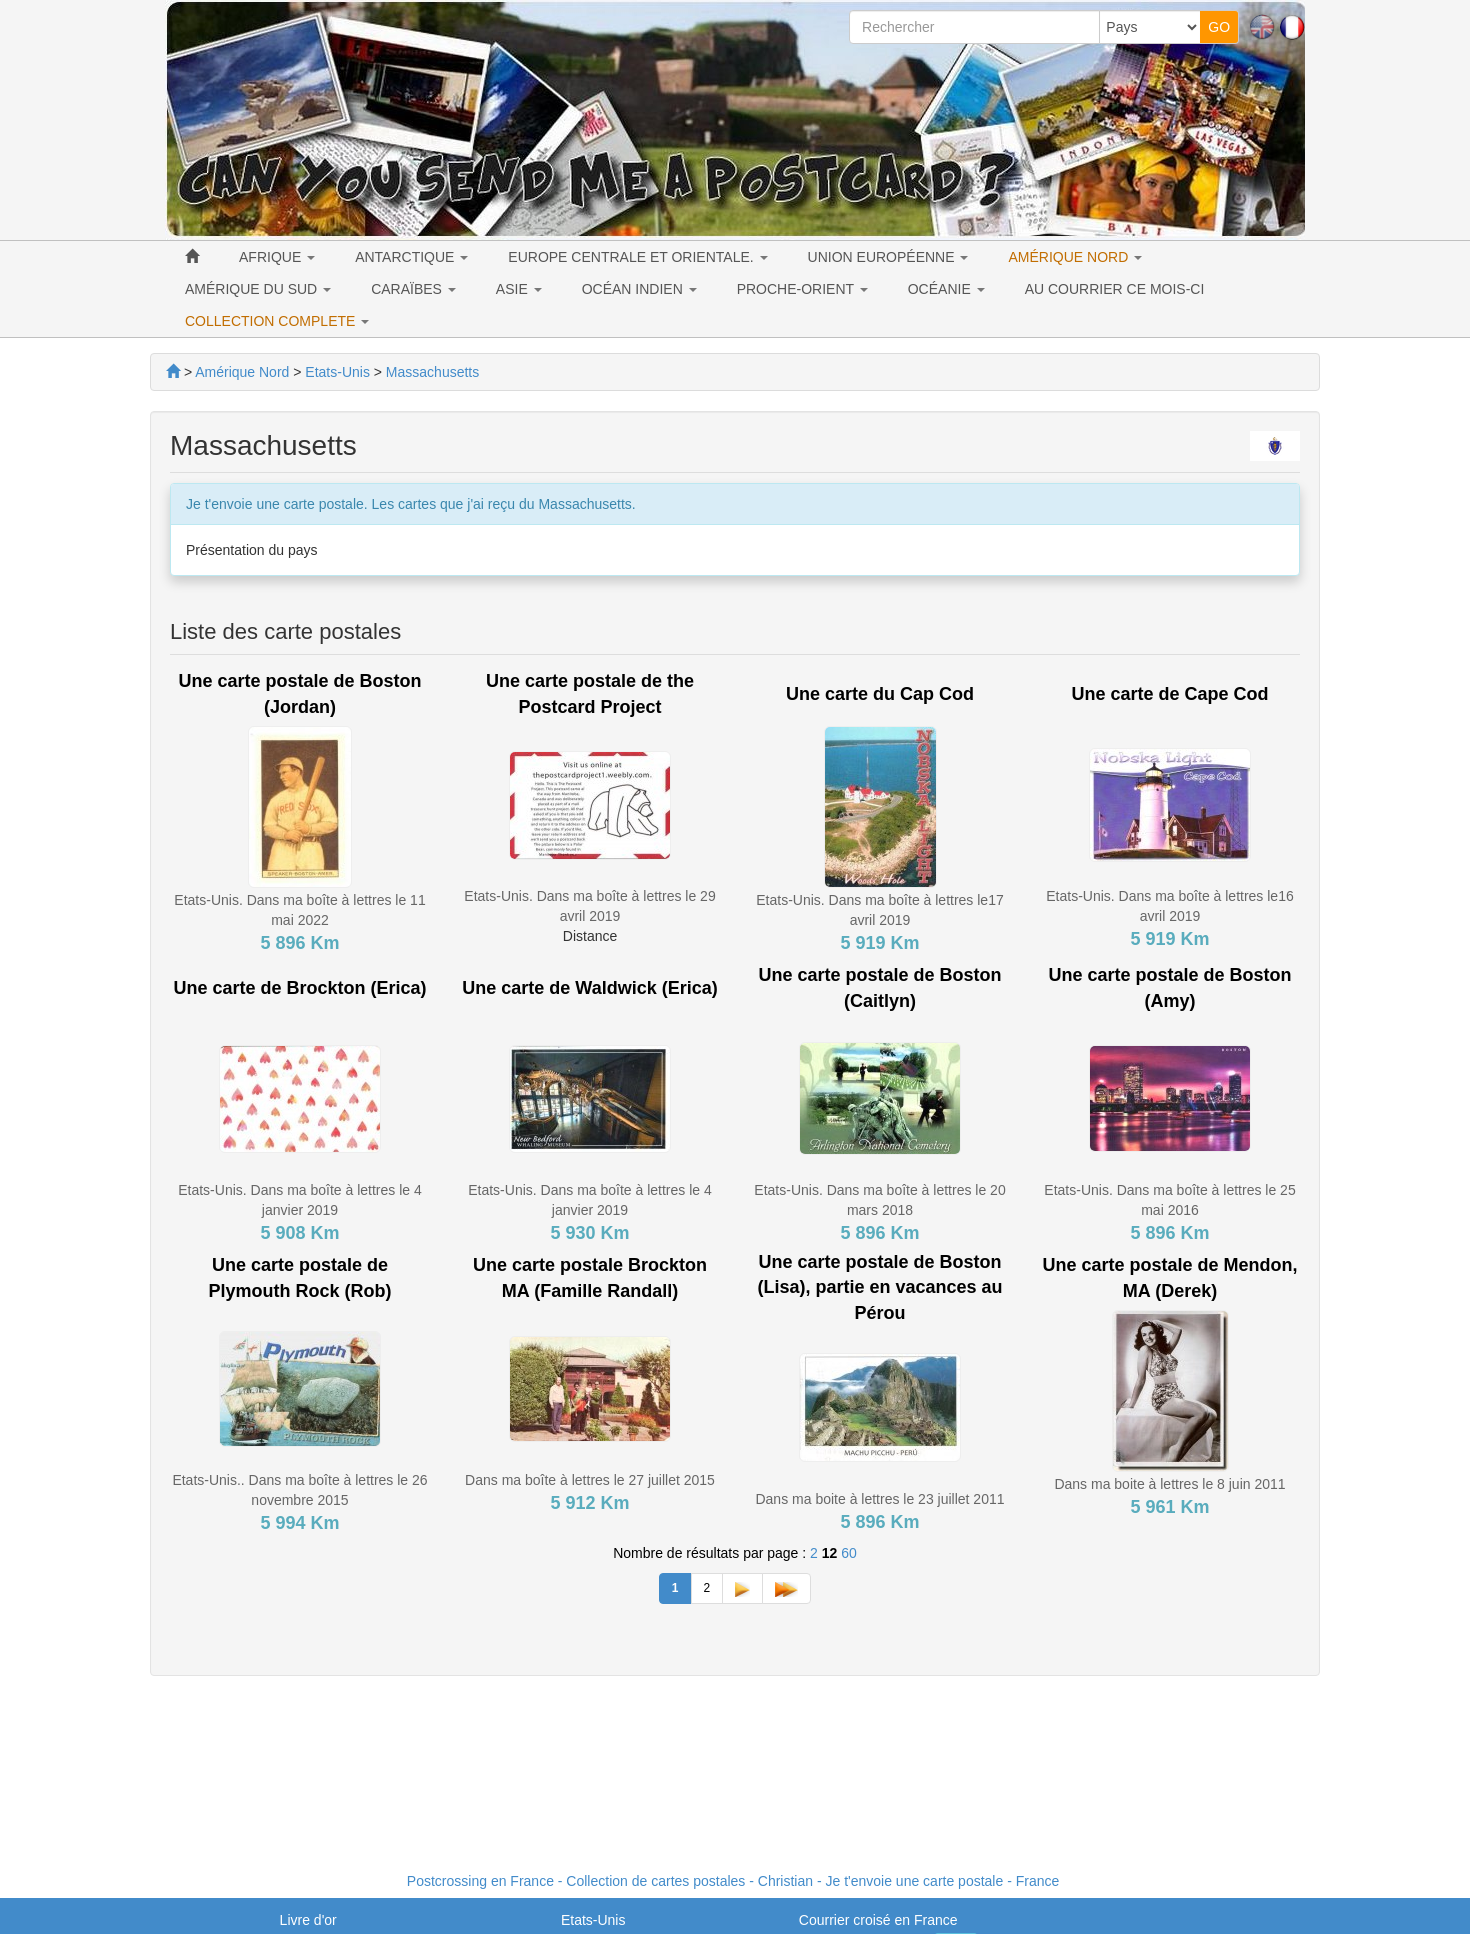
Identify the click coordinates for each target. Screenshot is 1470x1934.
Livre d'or (308, 1920)
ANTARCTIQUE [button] (411, 257)
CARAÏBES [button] (413, 289)
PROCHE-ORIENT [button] (802, 289)
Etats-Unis (593, 1920)
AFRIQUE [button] (277, 257)
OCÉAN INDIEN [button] (639, 289)
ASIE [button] (519, 289)
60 (849, 1553)
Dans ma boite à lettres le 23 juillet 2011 (879, 1499)
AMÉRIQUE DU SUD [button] (258, 289)
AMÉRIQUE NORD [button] (1075, 257)
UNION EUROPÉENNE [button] (888, 257)
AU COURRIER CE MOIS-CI (1115, 289)
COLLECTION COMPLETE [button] (277, 321)
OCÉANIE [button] (946, 289)
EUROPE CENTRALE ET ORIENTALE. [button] (637, 257)
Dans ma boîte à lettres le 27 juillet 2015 (590, 1480)
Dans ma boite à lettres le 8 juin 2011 (1169, 1484)
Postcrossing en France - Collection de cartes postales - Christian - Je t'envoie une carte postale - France (733, 1881)
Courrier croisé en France (878, 1920)
